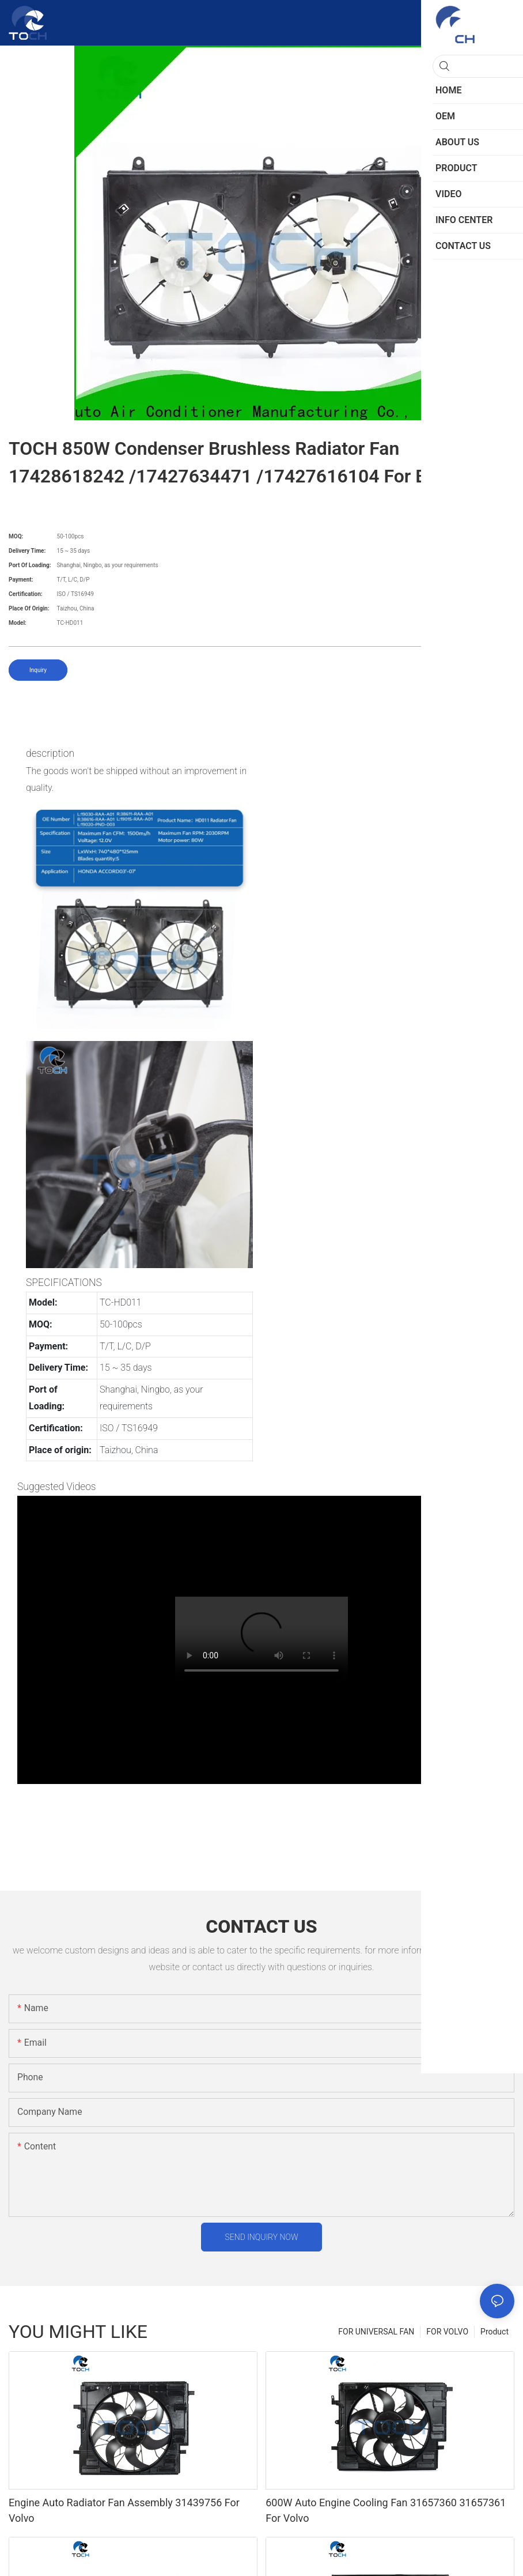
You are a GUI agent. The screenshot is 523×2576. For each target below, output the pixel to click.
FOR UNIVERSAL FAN (376, 2331)
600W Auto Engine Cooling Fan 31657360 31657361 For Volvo (386, 2510)
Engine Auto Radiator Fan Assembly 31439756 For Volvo (124, 2510)
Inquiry (38, 670)
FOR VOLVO (447, 2331)
